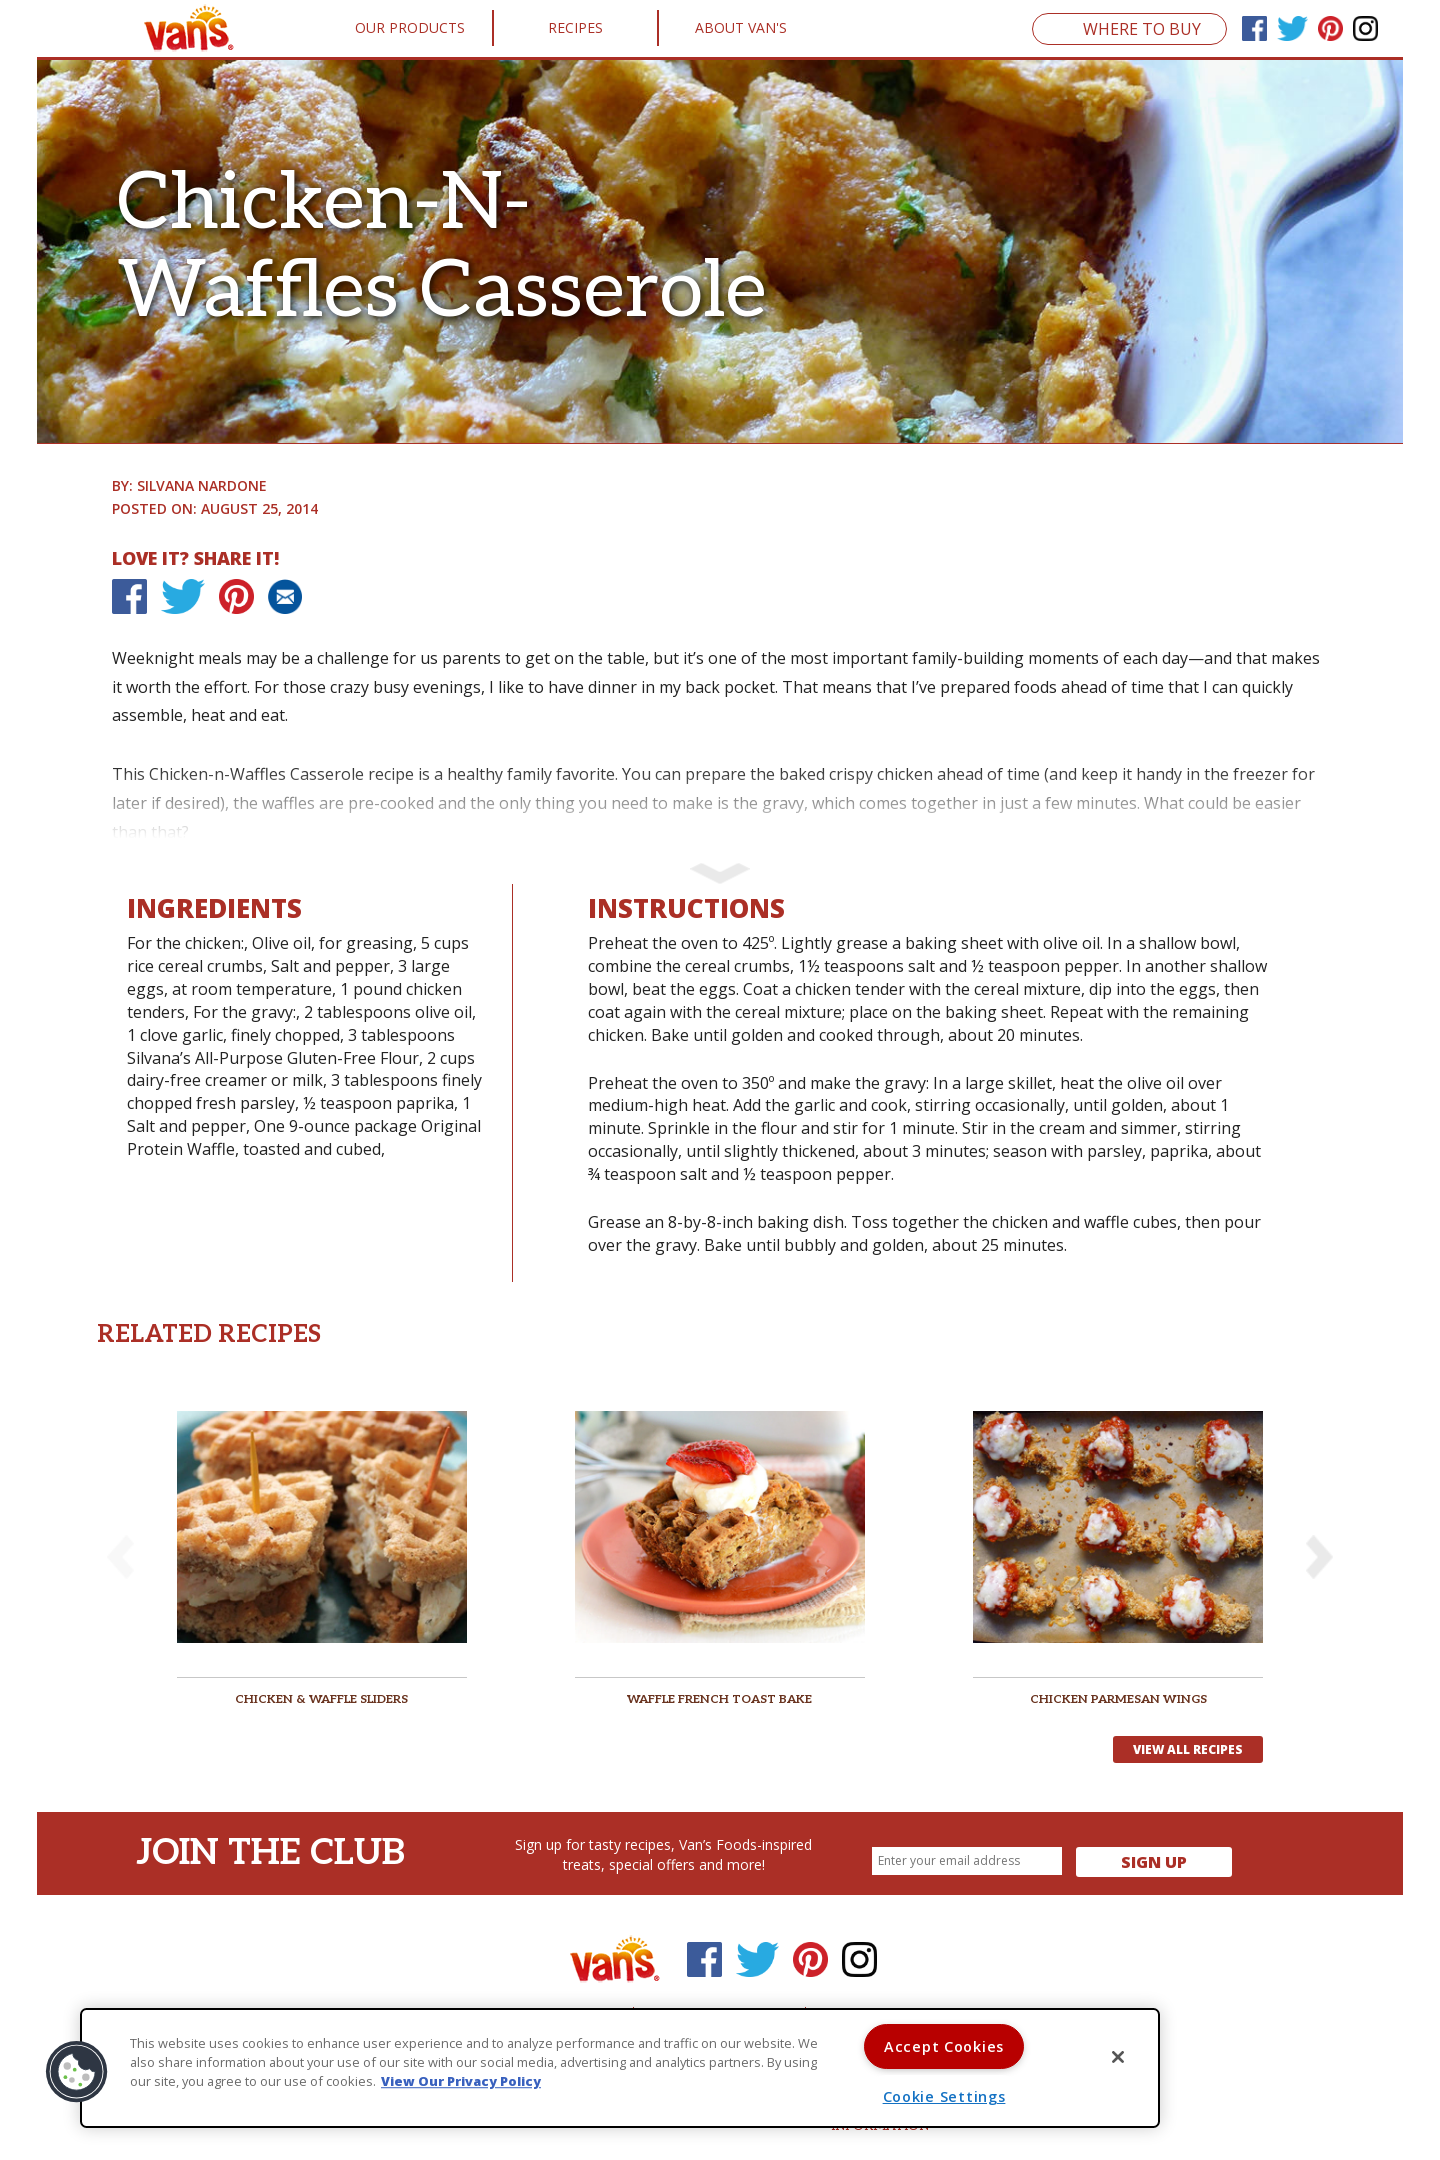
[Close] (1118, 2057)
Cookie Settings (944, 2096)
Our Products (410, 27)
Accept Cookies (944, 2046)
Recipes (575, 27)
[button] (1319, 1557)
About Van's (741, 27)
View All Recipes (1188, 1749)
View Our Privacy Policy (461, 2082)
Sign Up (1154, 1862)
